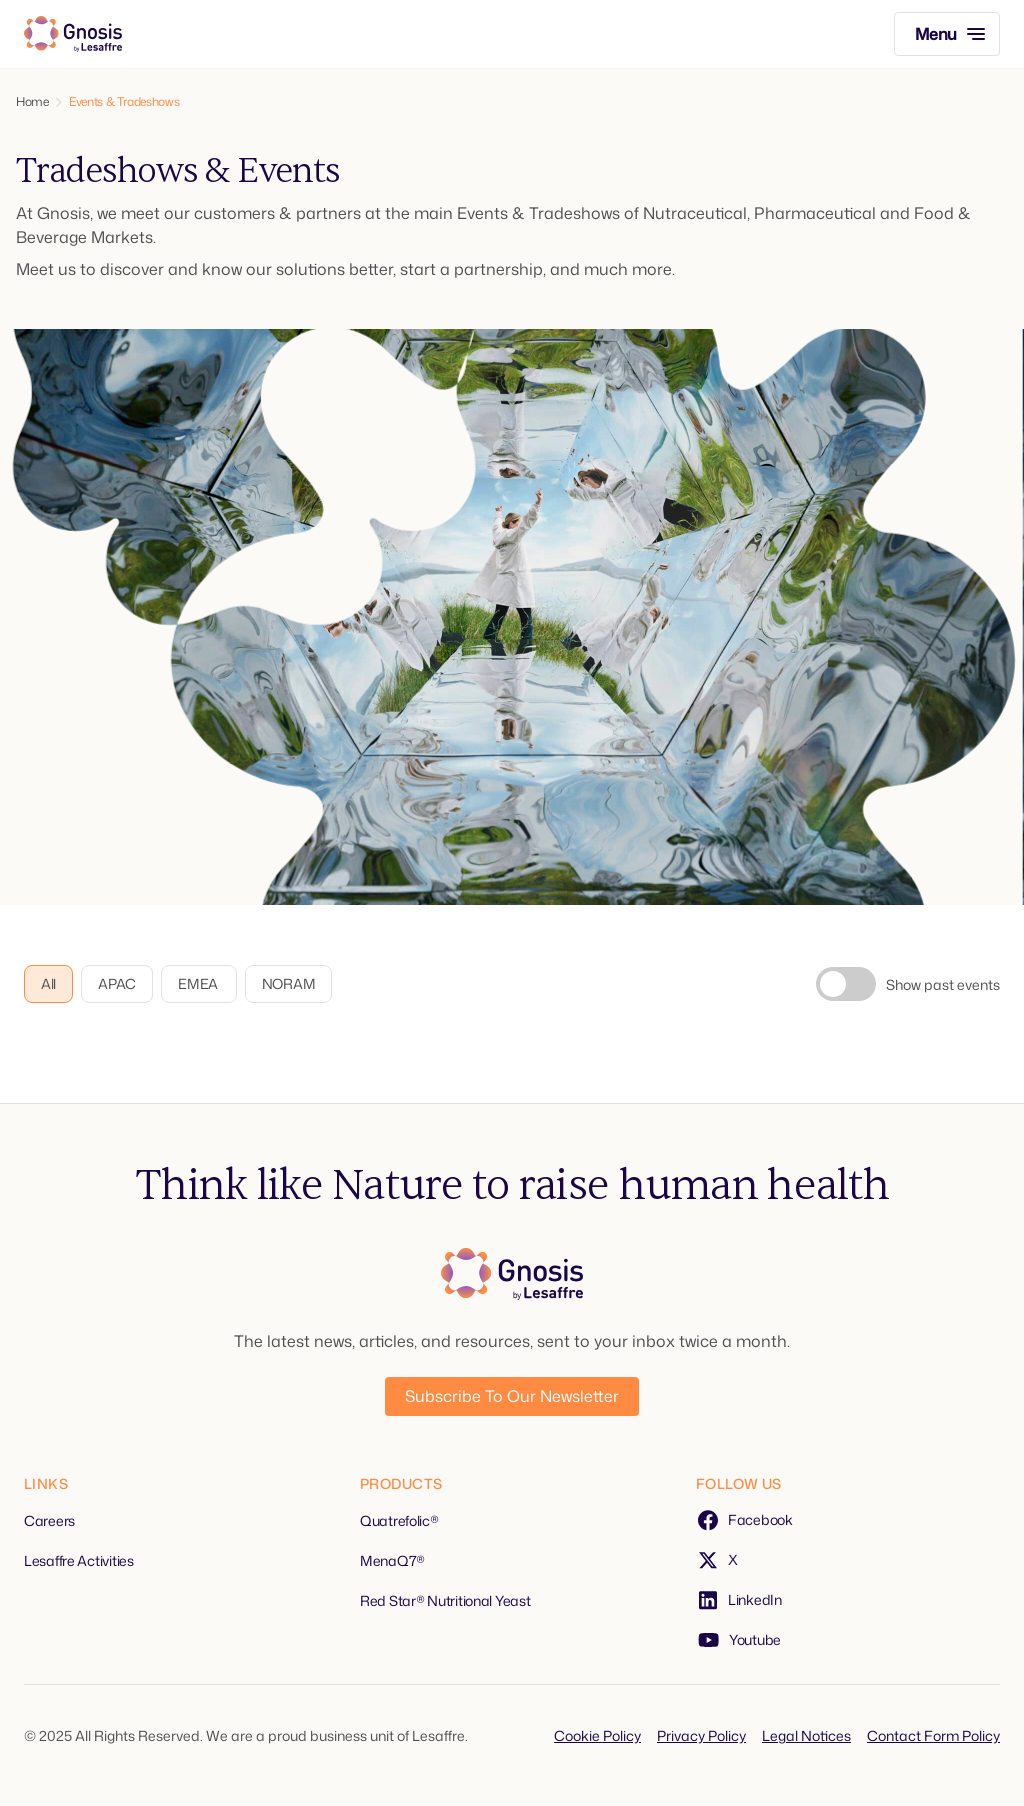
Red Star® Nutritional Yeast (445, 1600)
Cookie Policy (597, 1735)
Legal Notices (806, 1735)
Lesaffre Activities (79, 1560)
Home (32, 102)
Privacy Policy (701, 1735)
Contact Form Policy (933, 1735)
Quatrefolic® (399, 1520)
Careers (49, 1520)
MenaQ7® (392, 1560)
